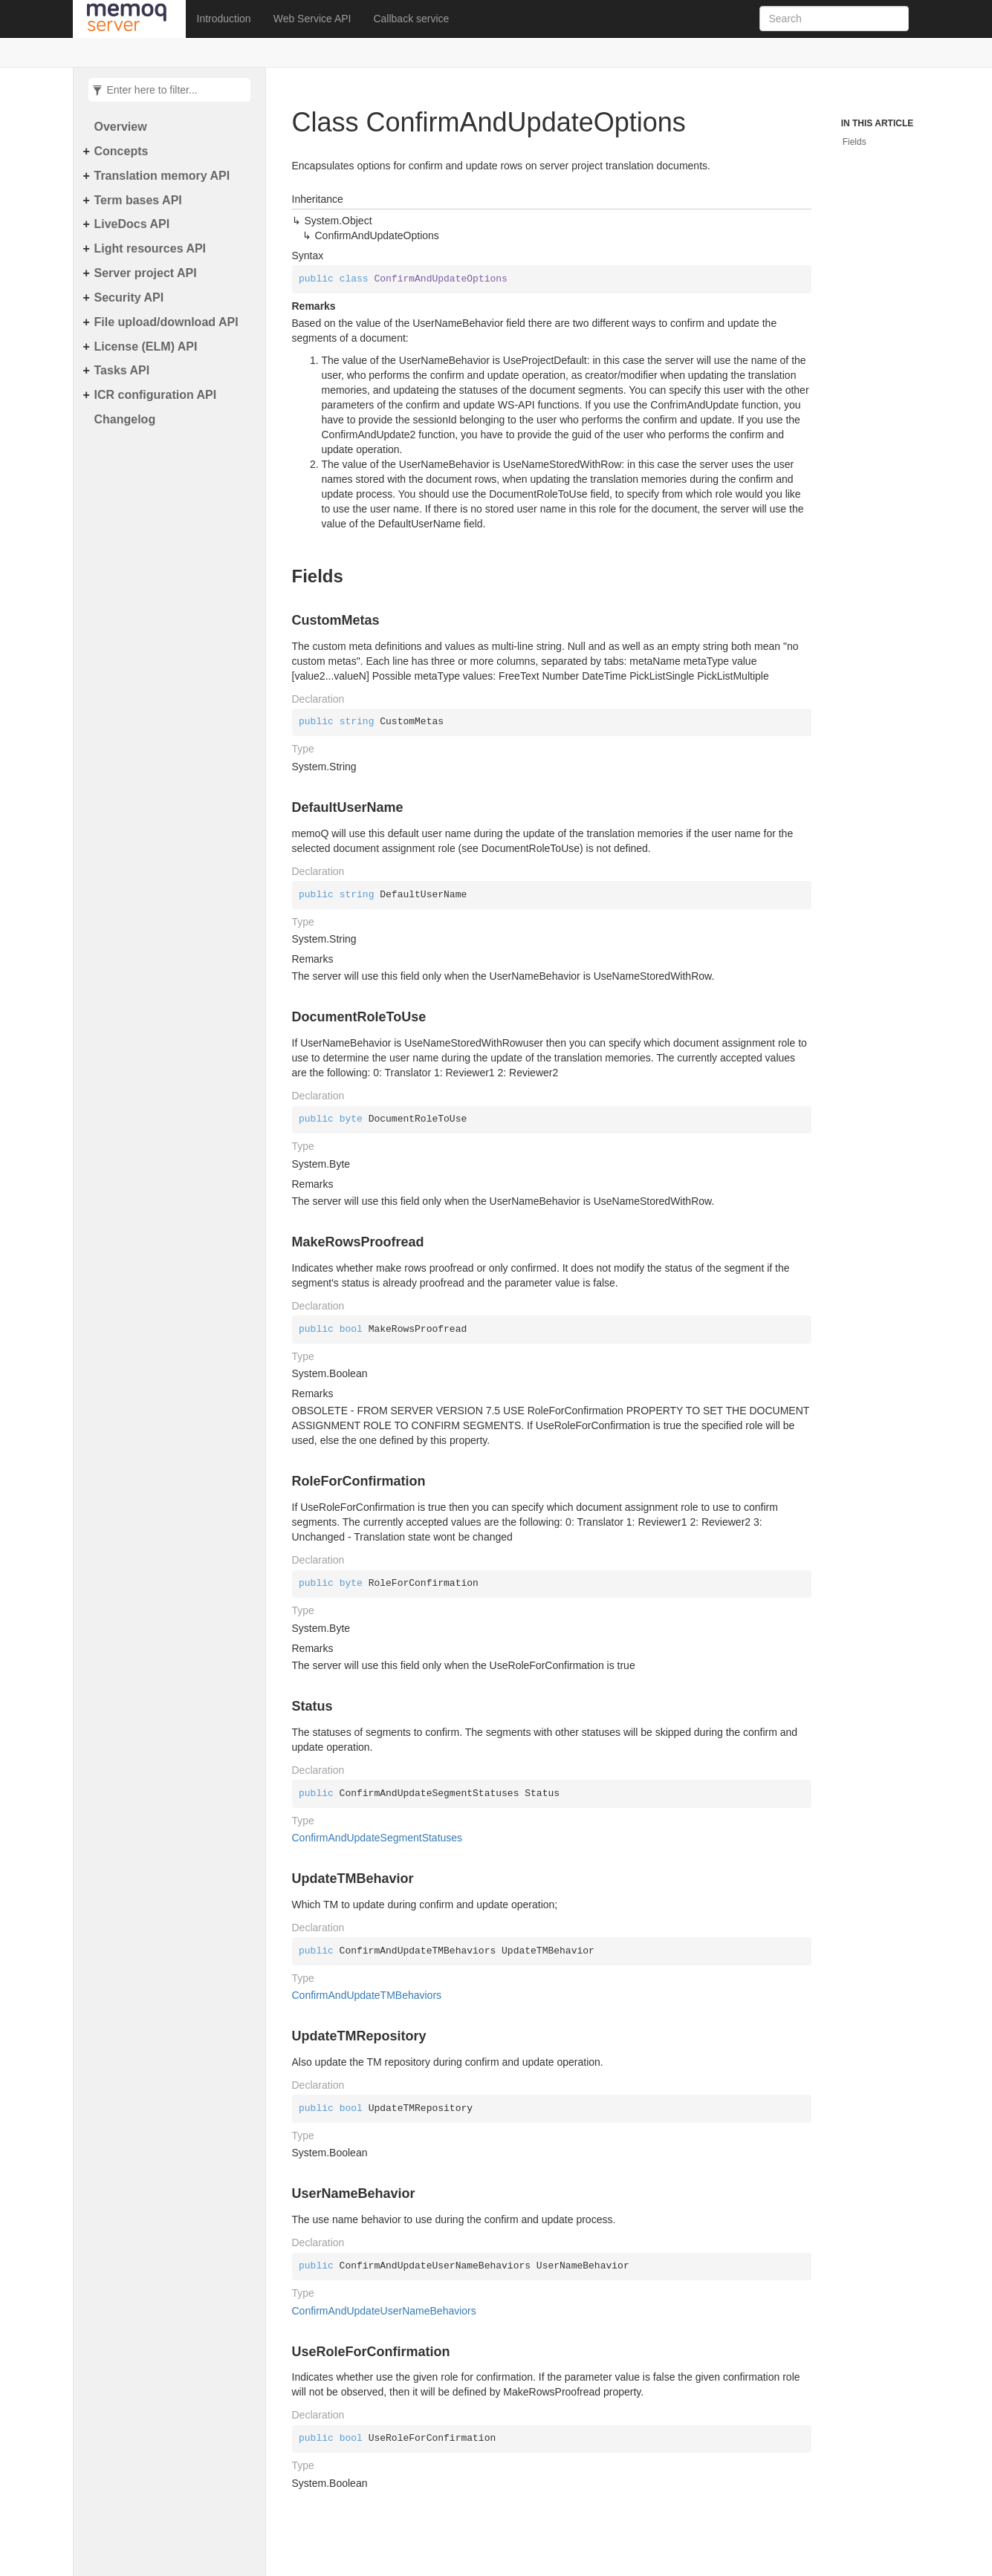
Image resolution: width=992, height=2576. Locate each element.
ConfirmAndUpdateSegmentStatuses (377, 1838)
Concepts (121, 151)
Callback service (411, 19)
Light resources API (150, 248)
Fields (854, 142)
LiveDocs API (132, 224)
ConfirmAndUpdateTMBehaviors (367, 1995)
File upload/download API (166, 322)
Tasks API (122, 370)
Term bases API (138, 200)
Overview (120, 126)
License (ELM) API (146, 346)
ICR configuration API (155, 394)
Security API (129, 297)
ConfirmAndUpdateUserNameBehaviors (384, 2311)
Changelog (125, 419)
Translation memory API (162, 175)
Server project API (145, 273)
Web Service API (312, 19)
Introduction (224, 19)
